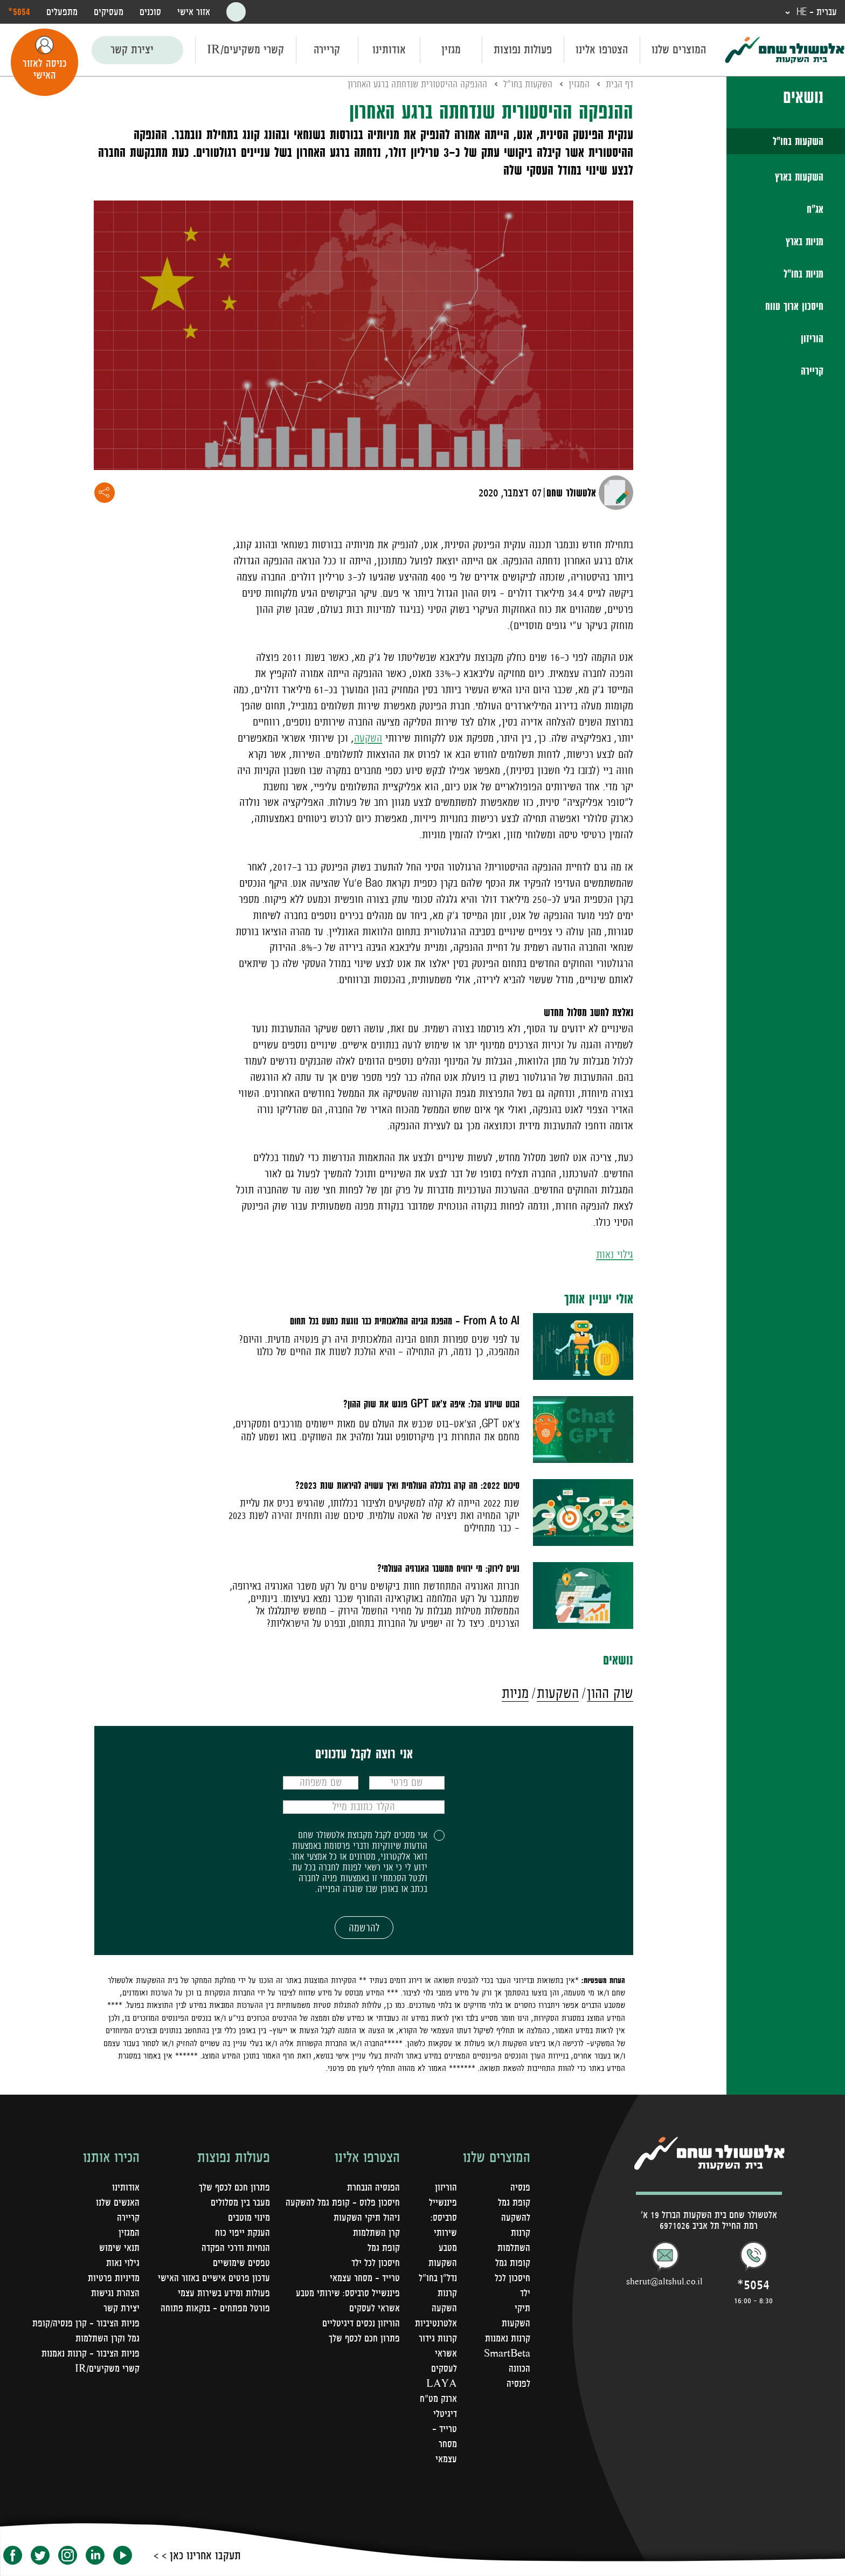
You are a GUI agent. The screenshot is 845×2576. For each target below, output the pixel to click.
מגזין (451, 49)
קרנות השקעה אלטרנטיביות (436, 2308)
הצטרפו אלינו (602, 49)
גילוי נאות (614, 1254)
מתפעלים (62, 11)
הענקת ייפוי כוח (242, 2232)
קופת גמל (384, 2247)
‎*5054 (19, 11)
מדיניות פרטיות (114, 2278)
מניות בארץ (804, 241)
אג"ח (815, 209)
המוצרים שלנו (679, 49)
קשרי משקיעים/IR (245, 49)
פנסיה (520, 2187)
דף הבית (619, 84)
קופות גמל (512, 2262)
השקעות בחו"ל (798, 141)
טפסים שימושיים (241, 2262)
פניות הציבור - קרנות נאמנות (90, 2353)
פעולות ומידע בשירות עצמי (224, 2293)
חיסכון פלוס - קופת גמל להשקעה (343, 2202)
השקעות (558, 1693)
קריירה (327, 49)
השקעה (368, 738)
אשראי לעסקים (374, 2308)
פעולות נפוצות (523, 49)
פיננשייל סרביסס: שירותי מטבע (348, 2293)
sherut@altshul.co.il (664, 2281)
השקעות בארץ (799, 176)
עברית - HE (815, 11)
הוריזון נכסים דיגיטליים (361, 2323)
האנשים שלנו (118, 2202)
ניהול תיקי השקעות (367, 2217)
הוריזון (812, 338)
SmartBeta (507, 2353)
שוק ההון (610, 1693)
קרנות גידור (438, 2338)
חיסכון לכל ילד (375, 2262)
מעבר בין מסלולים (240, 2202)
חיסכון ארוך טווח (794, 306)
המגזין (579, 84)
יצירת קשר (132, 49)
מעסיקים (108, 11)
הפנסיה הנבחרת (373, 2187)
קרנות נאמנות (507, 2338)
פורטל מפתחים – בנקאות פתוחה (215, 2308)
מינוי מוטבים (249, 2217)
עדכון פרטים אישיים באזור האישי (214, 2278)
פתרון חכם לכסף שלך (364, 2338)
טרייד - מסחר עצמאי (444, 2443)
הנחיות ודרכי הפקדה (236, 2247)
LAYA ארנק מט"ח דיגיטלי (438, 2398)
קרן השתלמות (376, 2232)
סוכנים (150, 11)
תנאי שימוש (119, 2247)
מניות (515, 1693)
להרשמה (364, 1927)
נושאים (803, 96)
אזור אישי (193, 11)
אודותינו (389, 49)
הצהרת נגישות (115, 2293)
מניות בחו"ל (803, 273)
